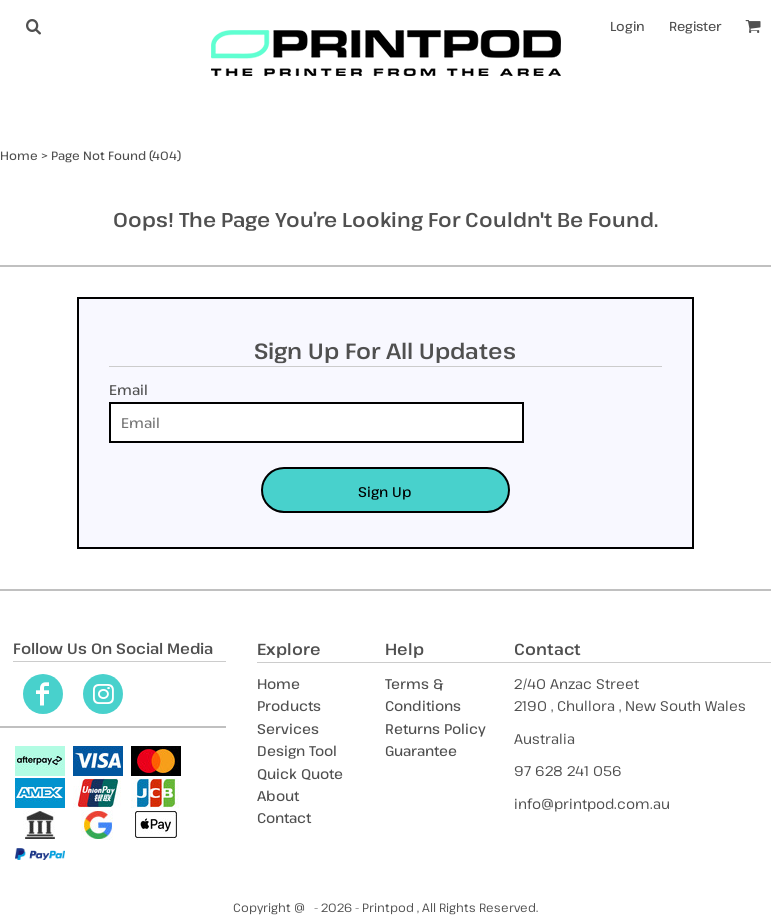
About (278, 795)
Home (19, 155)
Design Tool (297, 750)
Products (289, 705)
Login (627, 26)
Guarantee (421, 750)
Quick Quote (300, 773)
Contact (284, 817)
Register (695, 26)
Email (128, 389)
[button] (33, 26)
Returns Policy (435, 728)
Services (288, 728)
